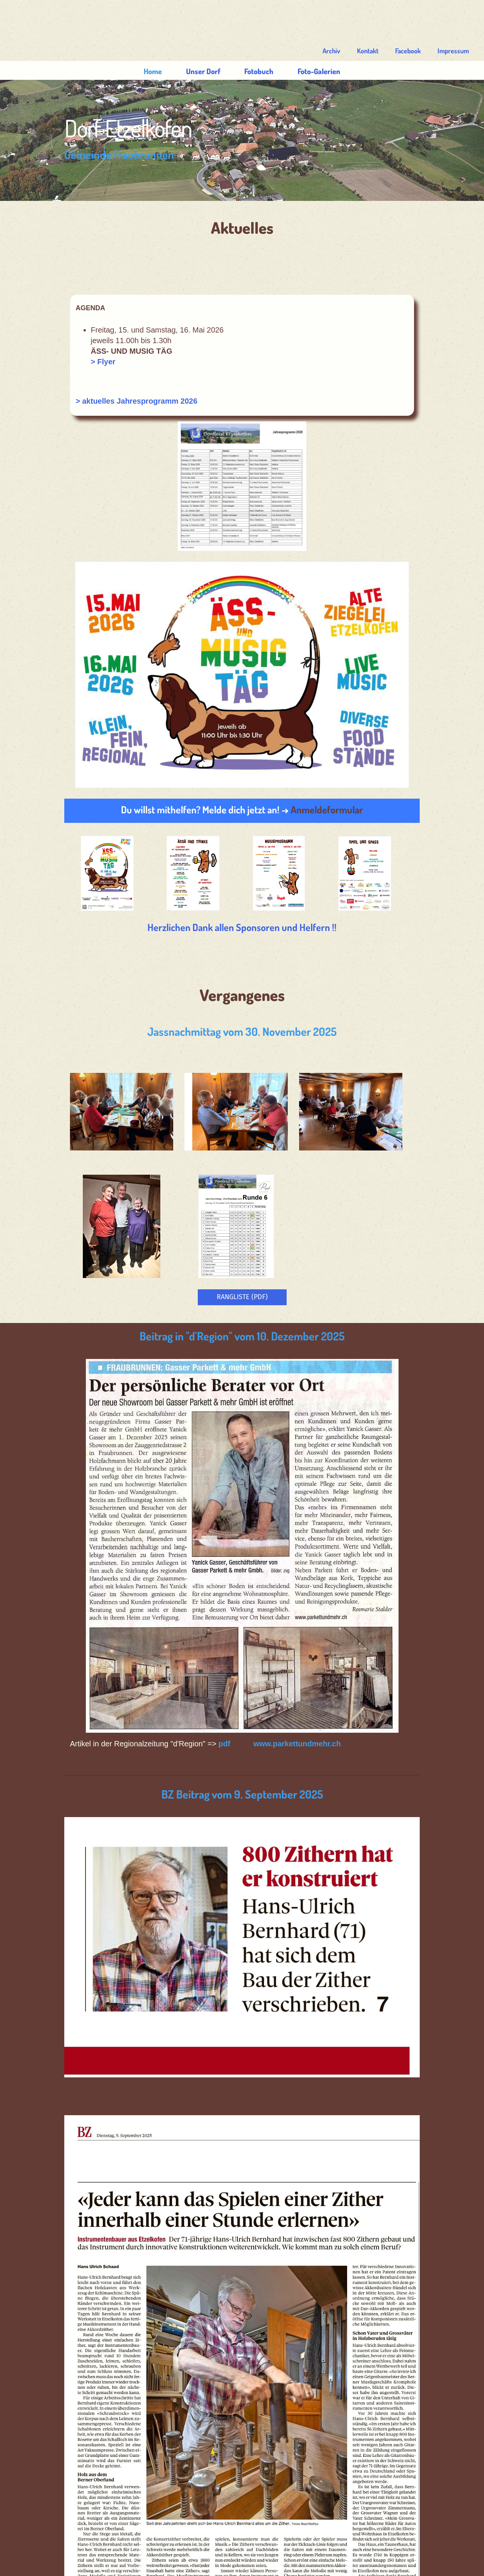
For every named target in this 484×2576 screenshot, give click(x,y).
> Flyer (113, 324)
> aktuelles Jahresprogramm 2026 (148, 363)
